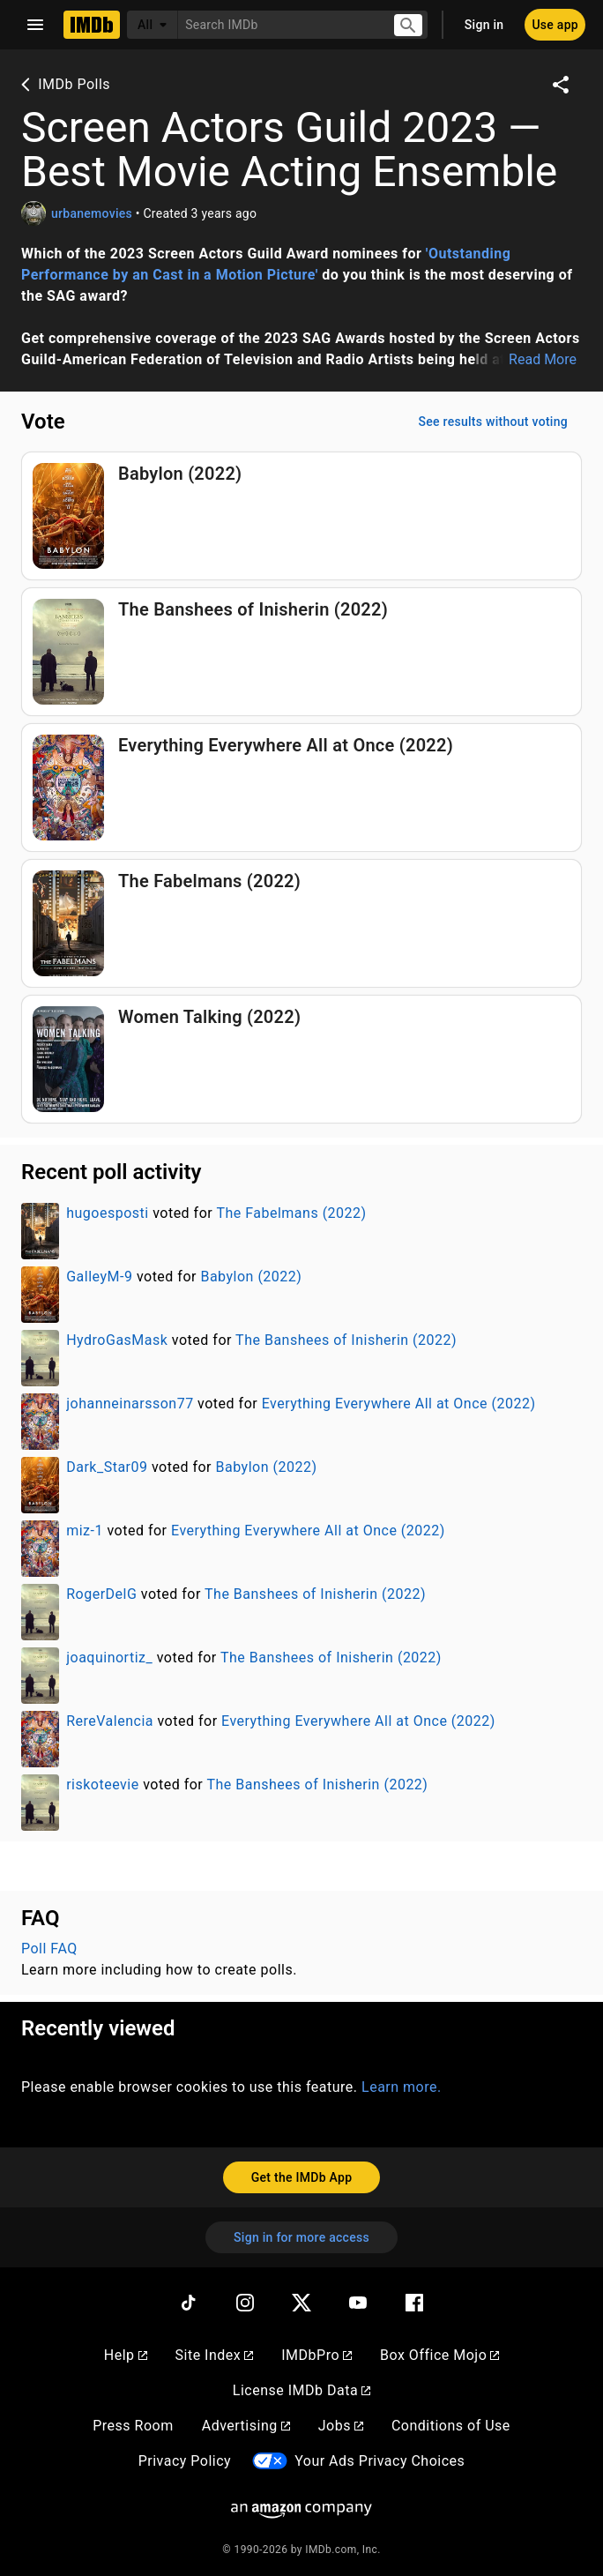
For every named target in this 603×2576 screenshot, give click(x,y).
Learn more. (401, 2087)
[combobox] (278, 24)
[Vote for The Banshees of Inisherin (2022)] (301, 651)
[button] (301, 306)
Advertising (246, 2425)
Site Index (214, 2355)
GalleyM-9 (99, 1276)
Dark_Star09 (106, 1467)
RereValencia (109, 1721)
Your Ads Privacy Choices (379, 2461)
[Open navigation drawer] (35, 25)
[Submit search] (408, 25)
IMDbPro (316, 2355)
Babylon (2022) (251, 1276)
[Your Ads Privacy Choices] (269, 2461)
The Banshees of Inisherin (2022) (346, 1340)
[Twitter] (301, 2302)
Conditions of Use (450, 2425)
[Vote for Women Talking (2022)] (301, 1059)
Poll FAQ (49, 1948)
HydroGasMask (117, 1340)
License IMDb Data (301, 2390)
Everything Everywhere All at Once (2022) (399, 1403)
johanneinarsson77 (129, 1403)
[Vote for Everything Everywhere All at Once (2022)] (301, 787)
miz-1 (84, 1530)
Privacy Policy (185, 2461)
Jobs (340, 2425)
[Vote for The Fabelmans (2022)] (301, 923)
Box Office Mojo (439, 2355)
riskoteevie (102, 1784)
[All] (152, 25)
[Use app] (555, 25)
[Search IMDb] (278, 24)
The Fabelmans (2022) (291, 1213)
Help (125, 2355)
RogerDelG (101, 1594)
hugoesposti (107, 1213)
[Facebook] (414, 2302)
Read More (543, 360)
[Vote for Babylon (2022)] (301, 516)
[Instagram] (245, 2302)
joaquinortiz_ (109, 1657)
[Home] (91, 25)
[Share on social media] (561, 84)
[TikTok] (189, 2302)
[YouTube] (358, 2302)
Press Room (133, 2425)
